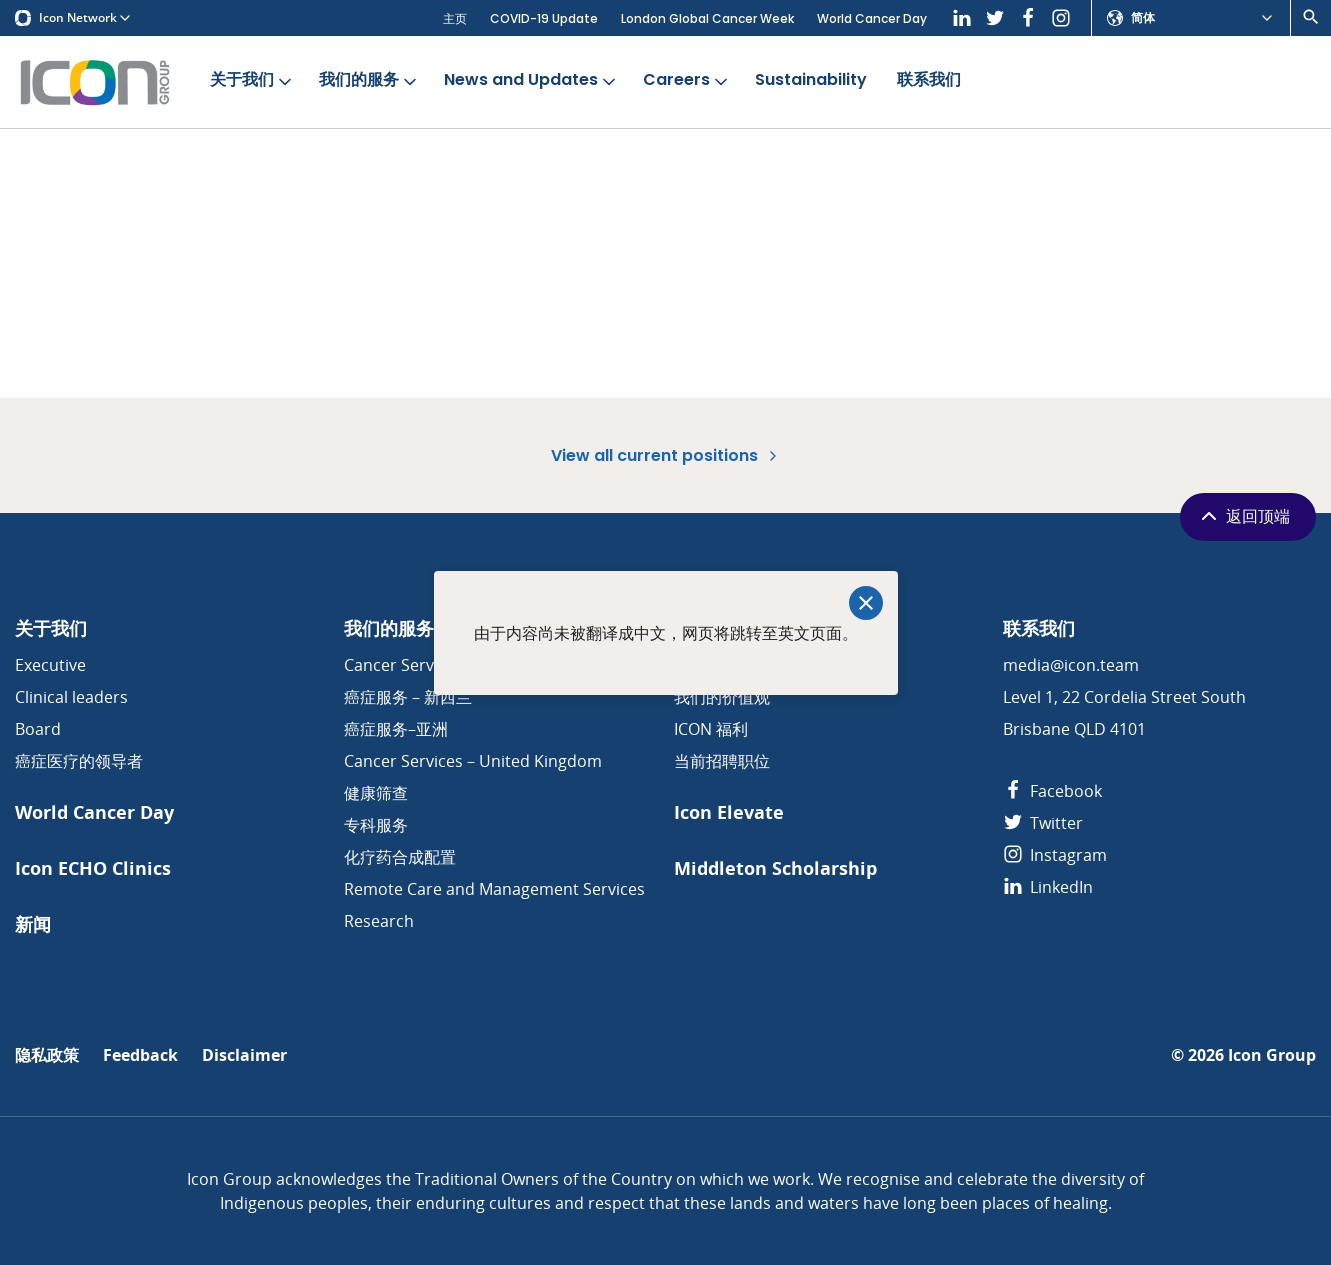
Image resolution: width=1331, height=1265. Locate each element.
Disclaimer (244, 1055)
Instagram (1055, 855)
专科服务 (376, 825)
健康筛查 (376, 793)
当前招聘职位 (722, 761)
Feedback (140, 1055)
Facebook (1052, 791)
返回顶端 (1243, 516)
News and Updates (531, 80)
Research (379, 921)
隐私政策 (47, 1055)
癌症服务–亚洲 (396, 729)
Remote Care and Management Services (494, 889)
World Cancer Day (872, 18)
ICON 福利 (711, 729)
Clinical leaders (71, 697)
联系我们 (929, 80)
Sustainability (811, 80)
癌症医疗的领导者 (79, 761)
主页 (455, 18)
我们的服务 (369, 80)
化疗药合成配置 (400, 857)
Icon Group (1272, 1055)
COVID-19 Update (544, 18)
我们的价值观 (722, 697)
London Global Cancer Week (707, 18)
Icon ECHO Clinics (93, 868)
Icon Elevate (729, 812)
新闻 (33, 924)
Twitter (1043, 823)
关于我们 (252, 80)
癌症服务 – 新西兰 (408, 697)
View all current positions (666, 455)
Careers (687, 80)
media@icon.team (1071, 665)
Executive (50, 665)
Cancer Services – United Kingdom (473, 761)
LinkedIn (1048, 887)
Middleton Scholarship (775, 868)
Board (38, 729)
